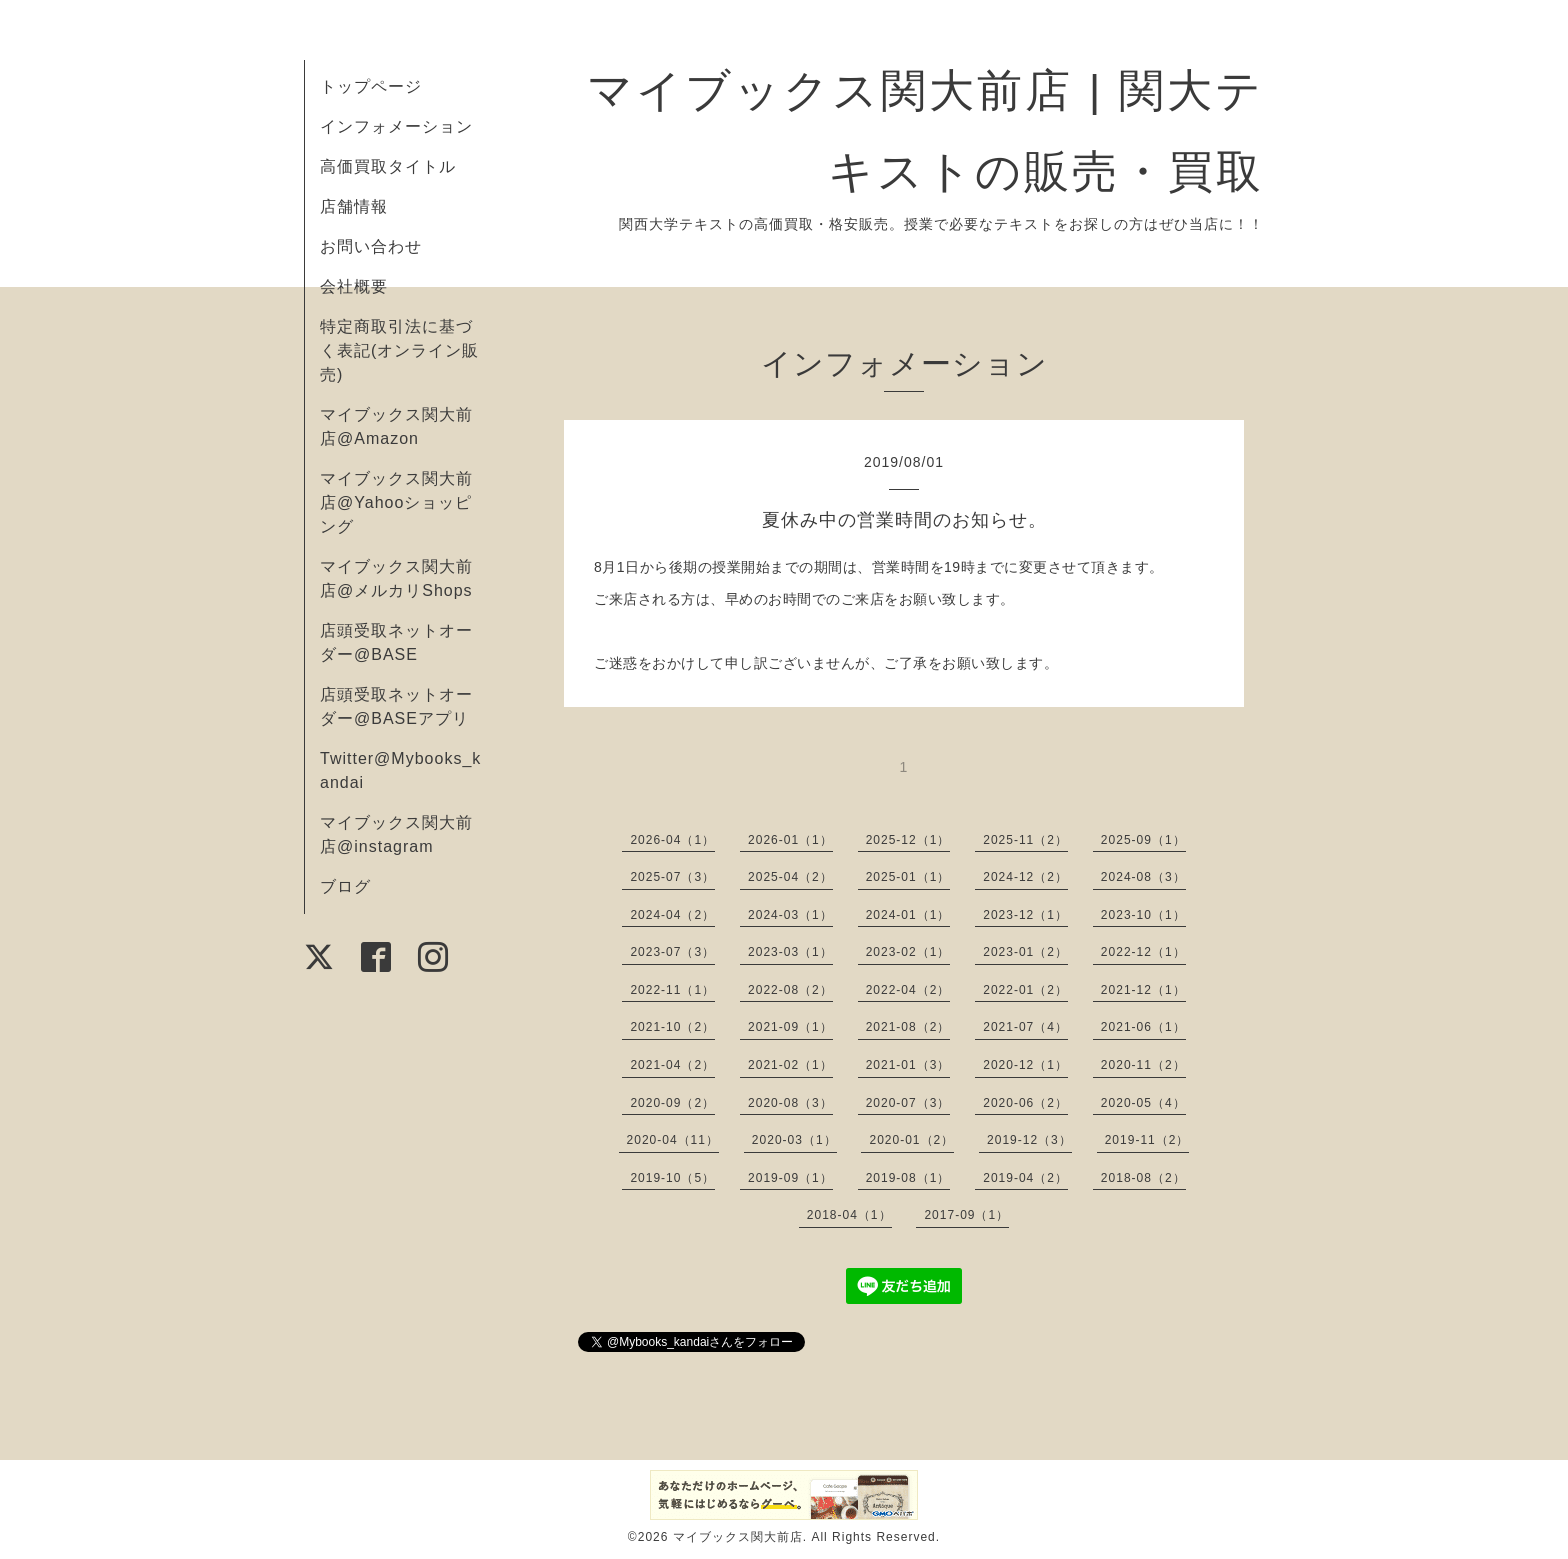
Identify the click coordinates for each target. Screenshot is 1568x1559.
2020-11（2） (1143, 1065)
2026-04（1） (672, 840)
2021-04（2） (672, 1065)
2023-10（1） (1143, 915)
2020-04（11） (673, 1140)
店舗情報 (354, 206)
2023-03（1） (790, 952)
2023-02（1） (908, 952)
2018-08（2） (1143, 1178)
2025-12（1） (908, 840)
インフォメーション (396, 126)
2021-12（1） (1143, 990)
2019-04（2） (1025, 1178)
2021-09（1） (790, 1027)
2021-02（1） (790, 1065)
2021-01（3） (908, 1065)
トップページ (371, 86)
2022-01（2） (1025, 990)
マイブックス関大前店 (738, 1537)
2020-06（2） (1025, 1103)
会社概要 (354, 286)
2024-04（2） (672, 915)
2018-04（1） (849, 1215)
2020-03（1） (794, 1140)
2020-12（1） (1025, 1065)
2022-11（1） (672, 990)
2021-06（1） (1143, 1027)
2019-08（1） (908, 1178)
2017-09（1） (966, 1215)
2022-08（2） (790, 990)
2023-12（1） (1025, 915)
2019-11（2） (1147, 1140)
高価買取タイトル (388, 166)
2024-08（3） (1143, 877)
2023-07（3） (672, 952)
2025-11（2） (1025, 840)
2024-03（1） (790, 915)
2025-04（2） (790, 877)
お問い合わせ (371, 246)
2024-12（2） (1025, 877)
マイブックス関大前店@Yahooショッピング (396, 502)
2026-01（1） (790, 840)
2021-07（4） (1025, 1027)
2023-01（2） (1025, 952)
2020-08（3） (790, 1103)
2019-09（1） (790, 1178)
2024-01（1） (908, 915)
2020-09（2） (672, 1103)
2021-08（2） (908, 1027)
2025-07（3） (672, 877)
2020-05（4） (1143, 1103)
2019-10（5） (672, 1178)
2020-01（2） (911, 1140)
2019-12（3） (1029, 1140)
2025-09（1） (1143, 840)
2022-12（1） (1143, 952)
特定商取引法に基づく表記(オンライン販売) (399, 350)
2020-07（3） (908, 1103)
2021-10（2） (672, 1027)
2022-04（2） (908, 990)
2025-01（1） (908, 877)
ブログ (345, 886)
